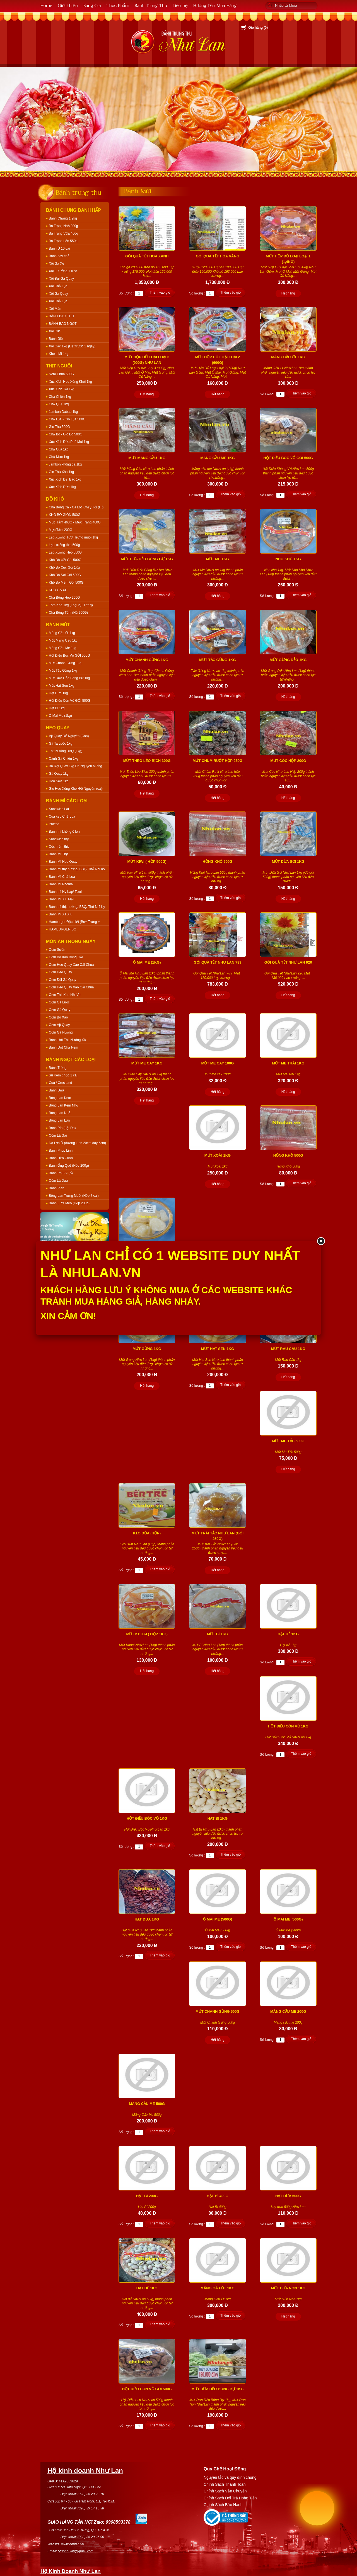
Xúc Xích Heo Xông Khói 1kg (70, 382)
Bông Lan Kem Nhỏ (63, 1105)
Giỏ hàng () (258, 28)
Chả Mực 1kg (59, 457)
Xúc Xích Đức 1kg (62, 487)
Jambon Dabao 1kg (63, 412)
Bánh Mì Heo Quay (63, 862)
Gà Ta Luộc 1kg (60, 743)
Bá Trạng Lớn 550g (63, 241)
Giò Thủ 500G (59, 427)
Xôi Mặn (55, 309)
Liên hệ (180, 5)
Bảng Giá (92, 5)
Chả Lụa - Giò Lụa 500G (67, 419)
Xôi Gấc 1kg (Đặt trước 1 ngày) (72, 346)
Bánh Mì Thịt (58, 854)
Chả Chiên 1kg (60, 397)
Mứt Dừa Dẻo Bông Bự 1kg (69, 678)
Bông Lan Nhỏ (59, 1113)
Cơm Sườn (57, 950)
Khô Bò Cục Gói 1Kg (64, 567)
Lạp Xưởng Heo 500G (65, 552)
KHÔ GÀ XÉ (58, 590)
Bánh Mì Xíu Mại (61, 899)
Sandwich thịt (59, 839)
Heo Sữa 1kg (59, 781)
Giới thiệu (68, 5)
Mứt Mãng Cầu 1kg (63, 640)
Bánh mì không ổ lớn (64, 832)
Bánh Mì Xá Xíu (60, 914)
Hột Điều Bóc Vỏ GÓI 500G (69, 655)
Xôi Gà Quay (58, 294)
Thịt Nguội (59, 366)
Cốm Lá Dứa (58, 1181)
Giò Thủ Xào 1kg (61, 472)
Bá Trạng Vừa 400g (63, 233)
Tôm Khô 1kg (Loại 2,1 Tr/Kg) (71, 605)
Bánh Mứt (58, 624)
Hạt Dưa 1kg (58, 693)
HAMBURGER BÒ (62, 929)
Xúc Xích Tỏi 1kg (61, 389)
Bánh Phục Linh (61, 1150)
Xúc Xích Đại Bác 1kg (65, 479)
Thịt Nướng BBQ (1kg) (65, 751)
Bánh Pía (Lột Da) (62, 1128)
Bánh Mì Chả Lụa (62, 877)
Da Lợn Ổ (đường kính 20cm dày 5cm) (77, 1143)
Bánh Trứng (57, 1068)
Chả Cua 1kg (58, 449)
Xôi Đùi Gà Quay (61, 279)
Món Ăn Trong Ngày (71, 941)
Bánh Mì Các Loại (67, 800)
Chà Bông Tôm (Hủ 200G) (68, 613)
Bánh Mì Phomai (61, 884)
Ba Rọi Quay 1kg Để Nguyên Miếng (75, 766)
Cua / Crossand (60, 1083)
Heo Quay (57, 727)
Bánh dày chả (59, 256)
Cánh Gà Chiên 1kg (63, 759)
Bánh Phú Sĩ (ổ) (61, 1173)
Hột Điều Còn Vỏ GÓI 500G (69, 701)
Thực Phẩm (118, 5)
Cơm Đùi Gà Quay (62, 980)
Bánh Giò (56, 339)
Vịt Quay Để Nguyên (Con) (69, 736)
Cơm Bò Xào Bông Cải (66, 957)
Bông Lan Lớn (59, 1120)
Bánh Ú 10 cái (59, 248)
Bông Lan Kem (60, 1098)
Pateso (54, 824)
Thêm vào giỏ (160, 292)
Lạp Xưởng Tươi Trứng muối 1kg (73, 537)
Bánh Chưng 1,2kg (63, 218)
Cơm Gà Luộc (59, 1002)
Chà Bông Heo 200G (64, 597)
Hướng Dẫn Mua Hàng (215, 5)
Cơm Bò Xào (58, 1017)
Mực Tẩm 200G (60, 530)
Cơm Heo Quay (60, 972)
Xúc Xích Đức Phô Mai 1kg (69, 442)
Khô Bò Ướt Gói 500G (65, 560)
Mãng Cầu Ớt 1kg (62, 633)
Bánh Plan (56, 1188)
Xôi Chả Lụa (58, 286)
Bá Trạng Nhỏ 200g (63, 226)
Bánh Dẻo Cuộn (61, 1158)
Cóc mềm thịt (59, 847)
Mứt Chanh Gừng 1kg (65, 663)
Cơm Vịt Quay (59, 1025)
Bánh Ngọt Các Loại (71, 1059)
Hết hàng (288, 293)
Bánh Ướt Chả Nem (63, 1047)
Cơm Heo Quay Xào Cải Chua (71, 965)
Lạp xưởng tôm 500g (64, 545)
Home (46, 5)
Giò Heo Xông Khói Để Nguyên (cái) (76, 789)
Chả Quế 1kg (59, 404)
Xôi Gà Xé (56, 263)
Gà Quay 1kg (59, 774)
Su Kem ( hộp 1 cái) (63, 1075)
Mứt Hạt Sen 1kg (61, 686)
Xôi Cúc (55, 331)
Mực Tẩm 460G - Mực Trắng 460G (75, 522)
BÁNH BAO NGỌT (63, 324)
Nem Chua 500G (61, 374)
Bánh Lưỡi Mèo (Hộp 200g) (69, 1203)
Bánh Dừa (56, 1090)
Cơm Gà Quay (59, 1010)
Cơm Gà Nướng (61, 1032)
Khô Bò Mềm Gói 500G (66, 582)
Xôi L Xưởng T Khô (63, 271)
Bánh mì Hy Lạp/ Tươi (65, 892)
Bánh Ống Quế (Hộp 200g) (69, 1166)
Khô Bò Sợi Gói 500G (65, 575)
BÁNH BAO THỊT (61, 316)
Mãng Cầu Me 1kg (62, 648)
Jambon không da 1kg (65, 464)
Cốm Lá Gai (58, 1135)
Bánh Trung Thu (151, 5)
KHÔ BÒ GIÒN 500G (64, 515)
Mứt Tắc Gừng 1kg (63, 670)
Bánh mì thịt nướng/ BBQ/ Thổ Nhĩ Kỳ (77, 869)
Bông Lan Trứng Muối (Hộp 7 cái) (74, 1196)
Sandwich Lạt (59, 809)
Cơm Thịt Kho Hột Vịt (65, 995)
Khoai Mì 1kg (58, 354)
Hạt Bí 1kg (56, 708)
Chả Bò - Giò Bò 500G (65, 434)
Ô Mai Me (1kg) (60, 716)
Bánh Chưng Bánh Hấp (73, 210)
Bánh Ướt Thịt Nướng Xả (67, 1040)
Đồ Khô (55, 499)
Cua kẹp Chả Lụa (62, 816)
